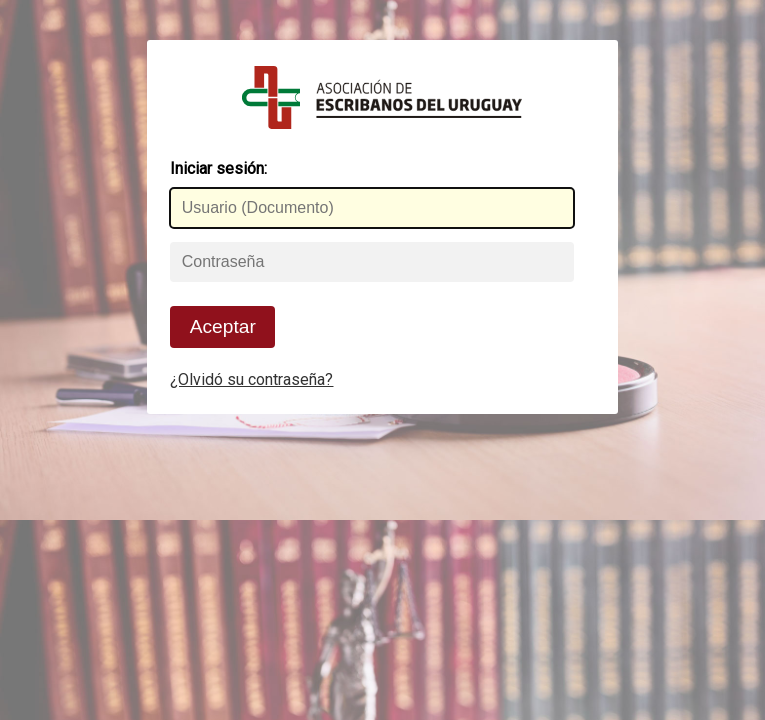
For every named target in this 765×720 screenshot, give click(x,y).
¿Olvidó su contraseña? (251, 379)
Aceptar (223, 326)
